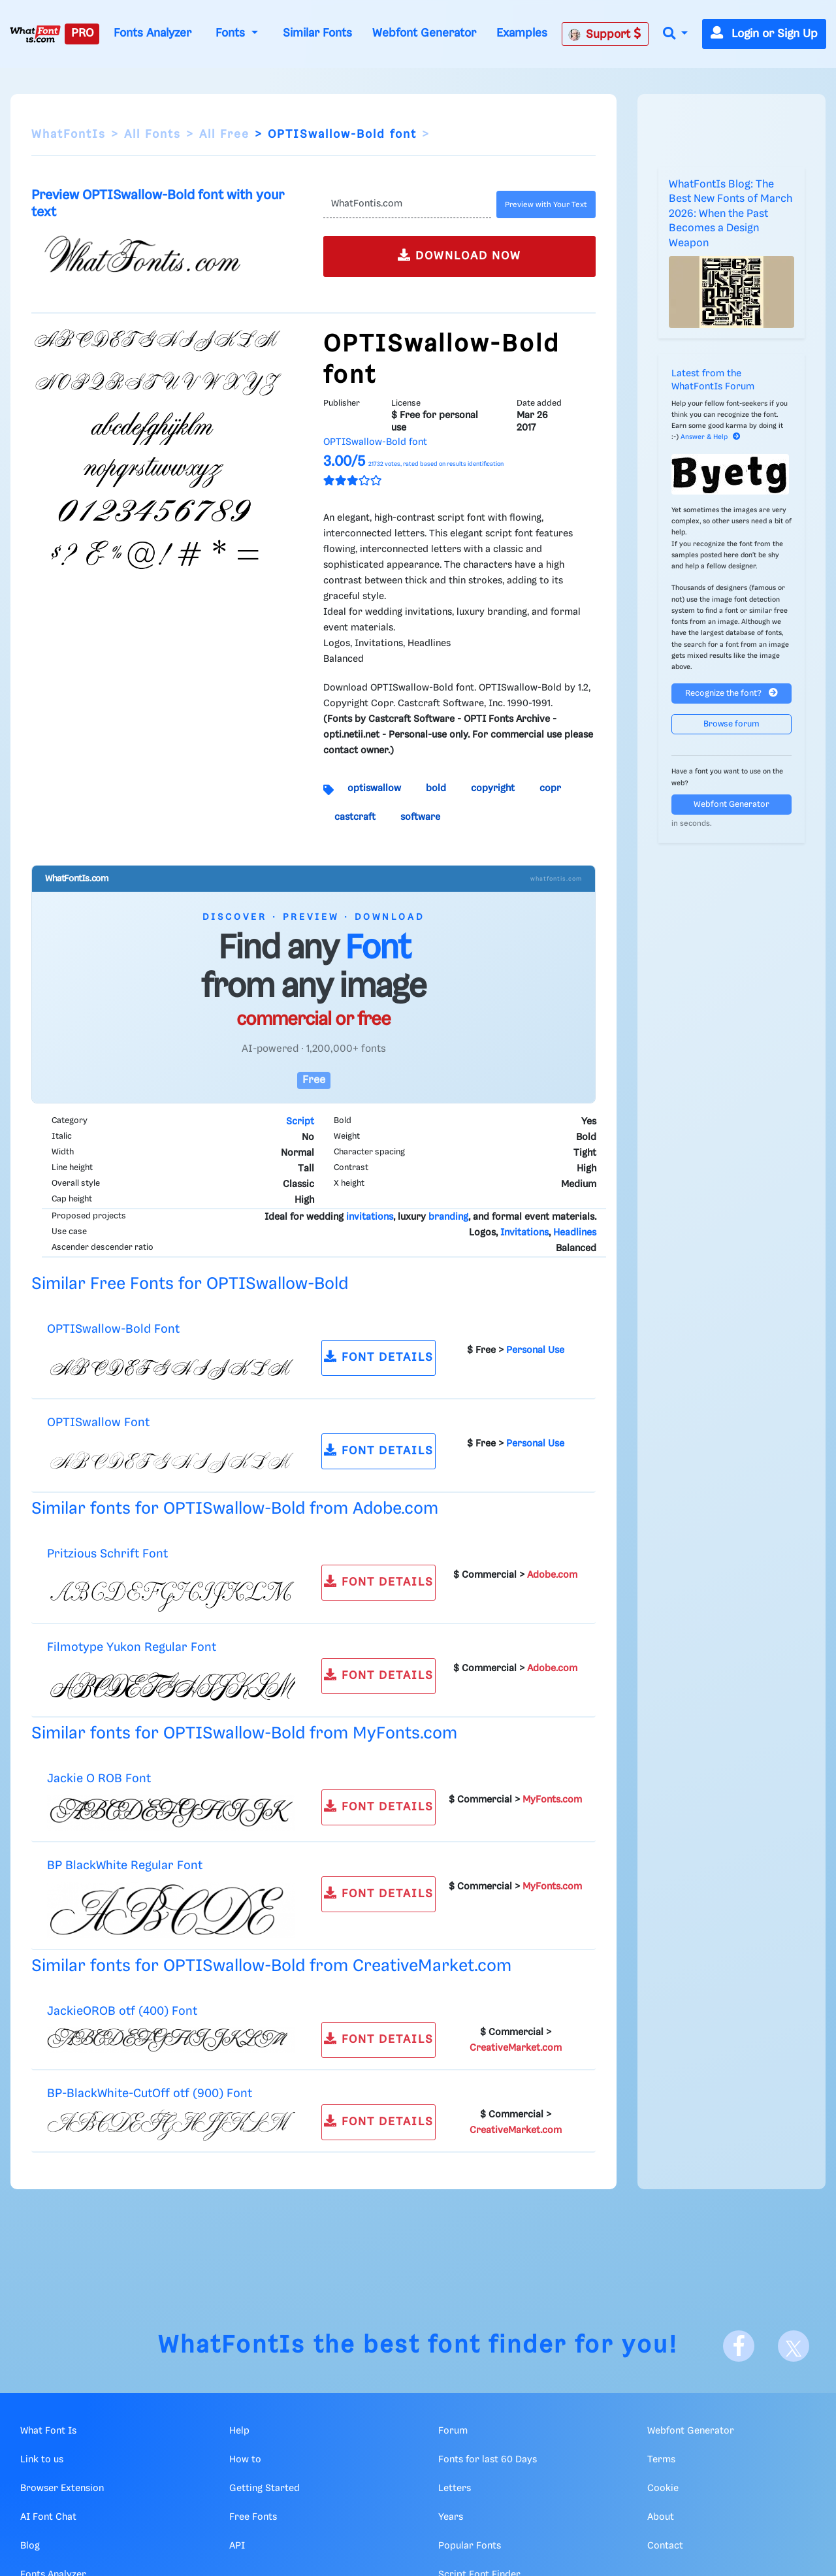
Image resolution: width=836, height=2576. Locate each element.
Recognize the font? (731, 693)
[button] (675, 34)
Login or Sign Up (764, 34)
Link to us (41, 2459)
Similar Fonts (317, 33)
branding (448, 1217)
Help (239, 2431)
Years (450, 2517)
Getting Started (264, 2488)
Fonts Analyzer (152, 33)
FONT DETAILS (379, 1356)
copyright (493, 788)
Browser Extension (62, 2488)
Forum (453, 2431)
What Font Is (48, 2431)
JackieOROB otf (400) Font (122, 2011)
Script (300, 1122)
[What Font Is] (35, 34)
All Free (224, 134)
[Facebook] (738, 2346)
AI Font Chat (48, 2517)
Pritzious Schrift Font (107, 1554)
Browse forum (731, 724)
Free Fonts (253, 2517)
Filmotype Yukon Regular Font (131, 1647)
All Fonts (152, 134)
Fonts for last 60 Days (487, 2459)
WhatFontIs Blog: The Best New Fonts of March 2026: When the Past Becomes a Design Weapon (730, 214)
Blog (30, 2546)
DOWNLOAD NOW (459, 255)
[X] (793, 2346)
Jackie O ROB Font (99, 1778)
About (660, 2517)
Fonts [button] (232, 33)
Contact (665, 2546)
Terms (661, 2459)
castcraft (355, 817)
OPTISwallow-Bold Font (113, 1329)
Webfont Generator (424, 33)
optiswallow (374, 788)
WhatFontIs (68, 134)
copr (550, 788)
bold (436, 788)
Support (604, 34)
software (420, 817)
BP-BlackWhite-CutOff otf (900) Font (149, 2093)
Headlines (574, 1233)
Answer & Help (711, 437)
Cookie (663, 2488)
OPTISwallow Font (98, 1422)
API (237, 2546)
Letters (454, 2488)
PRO (82, 33)
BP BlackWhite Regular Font (124, 1865)
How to (245, 2459)
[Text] (407, 204)
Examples (521, 33)
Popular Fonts (469, 2546)
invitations (369, 1217)
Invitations (524, 1233)
